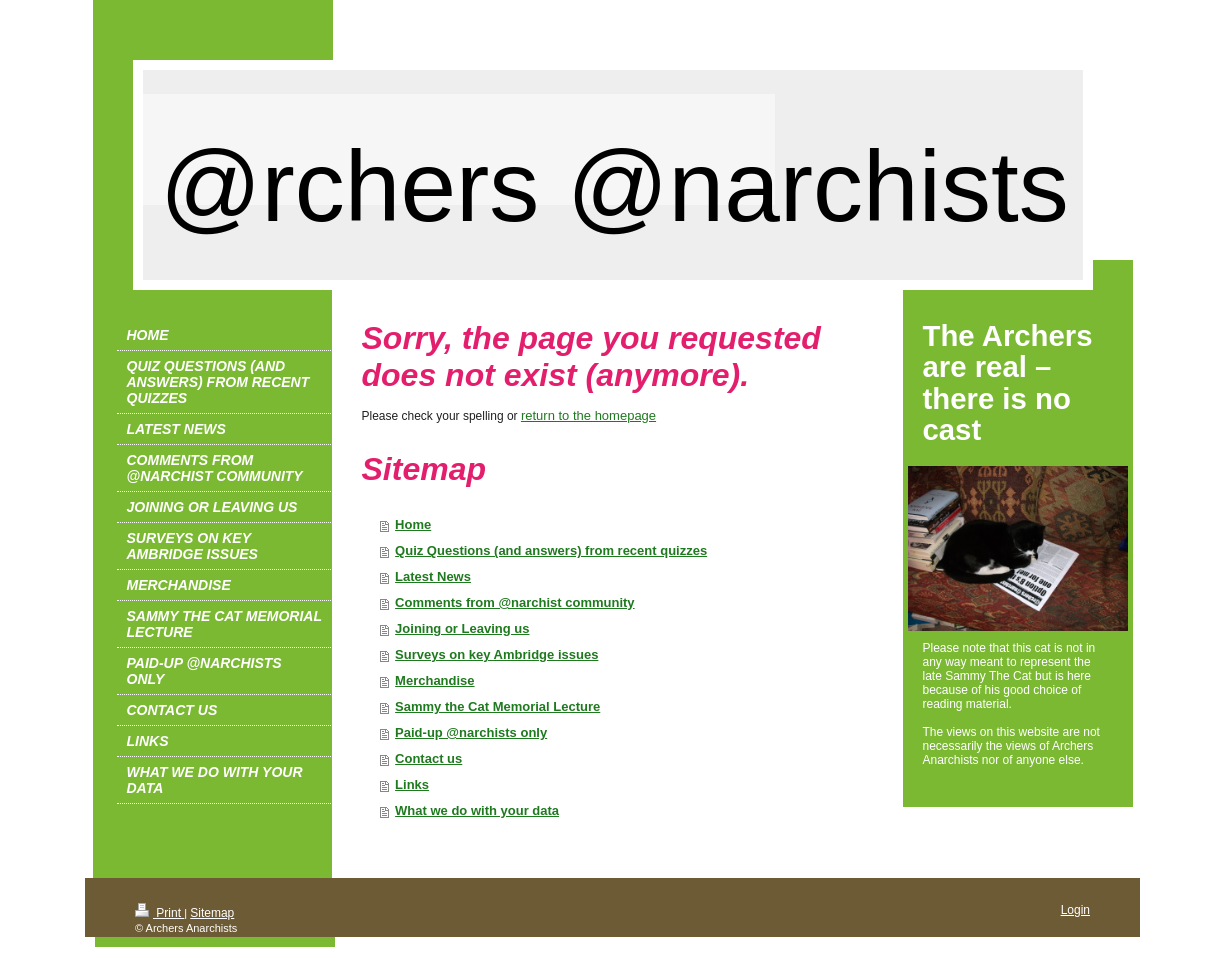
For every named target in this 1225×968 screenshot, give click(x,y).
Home (413, 524)
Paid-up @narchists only (471, 732)
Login (1075, 910)
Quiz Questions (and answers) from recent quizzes (551, 550)
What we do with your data (477, 810)
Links (412, 784)
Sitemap (212, 913)
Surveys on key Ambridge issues (496, 654)
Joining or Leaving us (462, 628)
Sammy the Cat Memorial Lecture (497, 706)
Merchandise (434, 680)
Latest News (433, 576)
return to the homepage (588, 415)
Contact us (428, 758)
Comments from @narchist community (515, 602)
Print (159, 913)
